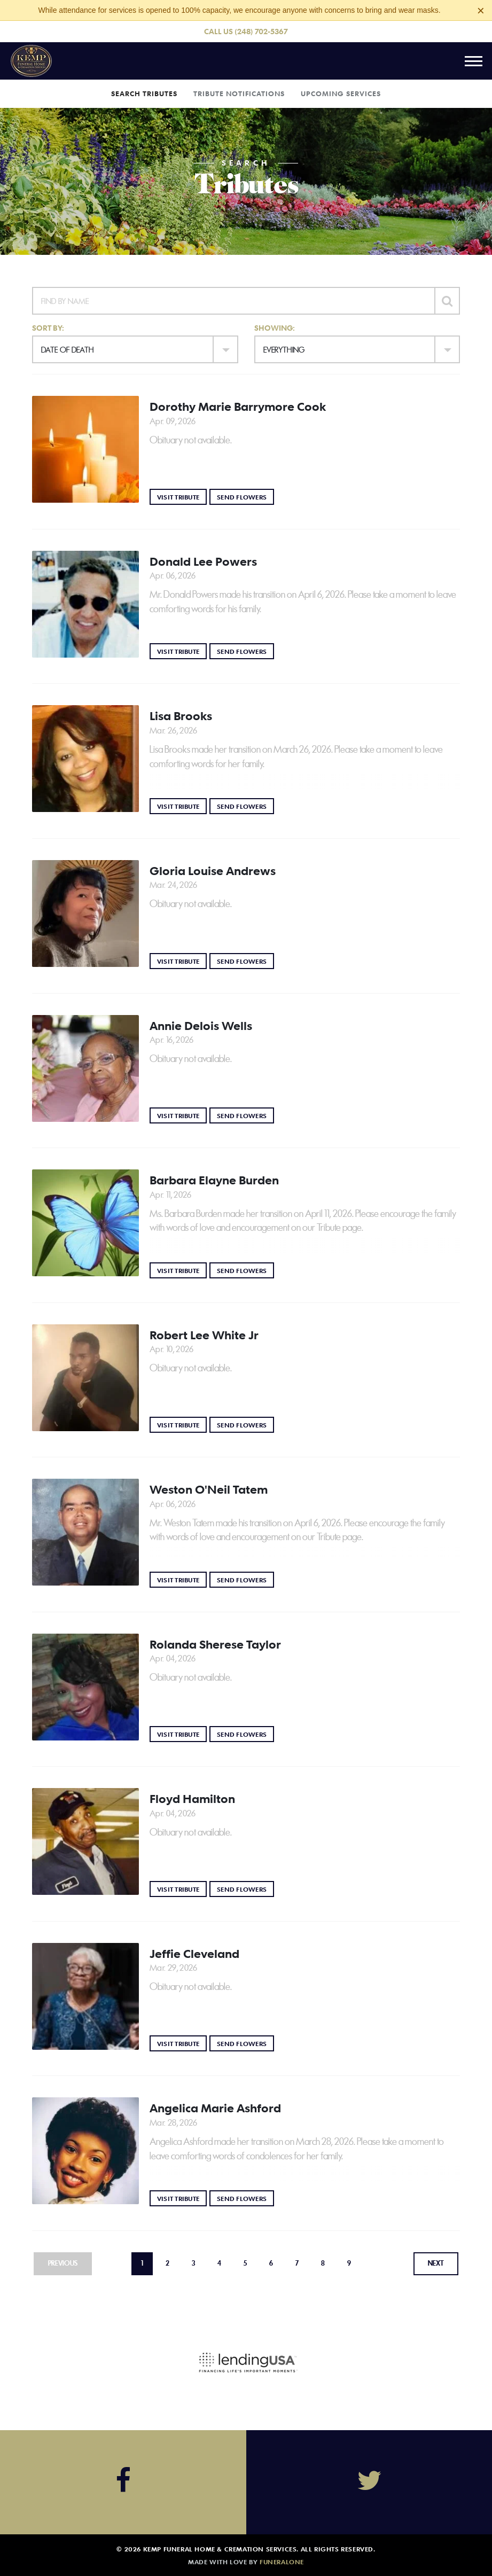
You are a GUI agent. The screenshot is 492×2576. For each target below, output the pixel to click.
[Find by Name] (233, 301)
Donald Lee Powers (203, 561)
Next (436, 2263)
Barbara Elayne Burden (214, 1180)
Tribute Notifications (239, 93)
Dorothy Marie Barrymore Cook (238, 406)
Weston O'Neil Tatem (209, 1489)
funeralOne (282, 2561)
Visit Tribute (182, 496)
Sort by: (48, 328)
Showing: (274, 328)
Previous (62, 2263)
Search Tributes (144, 93)
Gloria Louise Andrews (213, 870)
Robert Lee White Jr (204, 1335)
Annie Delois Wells (201, 1025)
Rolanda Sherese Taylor (215, 1644)
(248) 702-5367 (261, 31)
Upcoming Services (341, 93)
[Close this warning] (480, 10)
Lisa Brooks (181, 715)
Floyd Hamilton (192, 1798)
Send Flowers (245, 496)
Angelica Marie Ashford (215, 2108)
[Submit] (447, 301)
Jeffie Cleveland (194, 1953)
